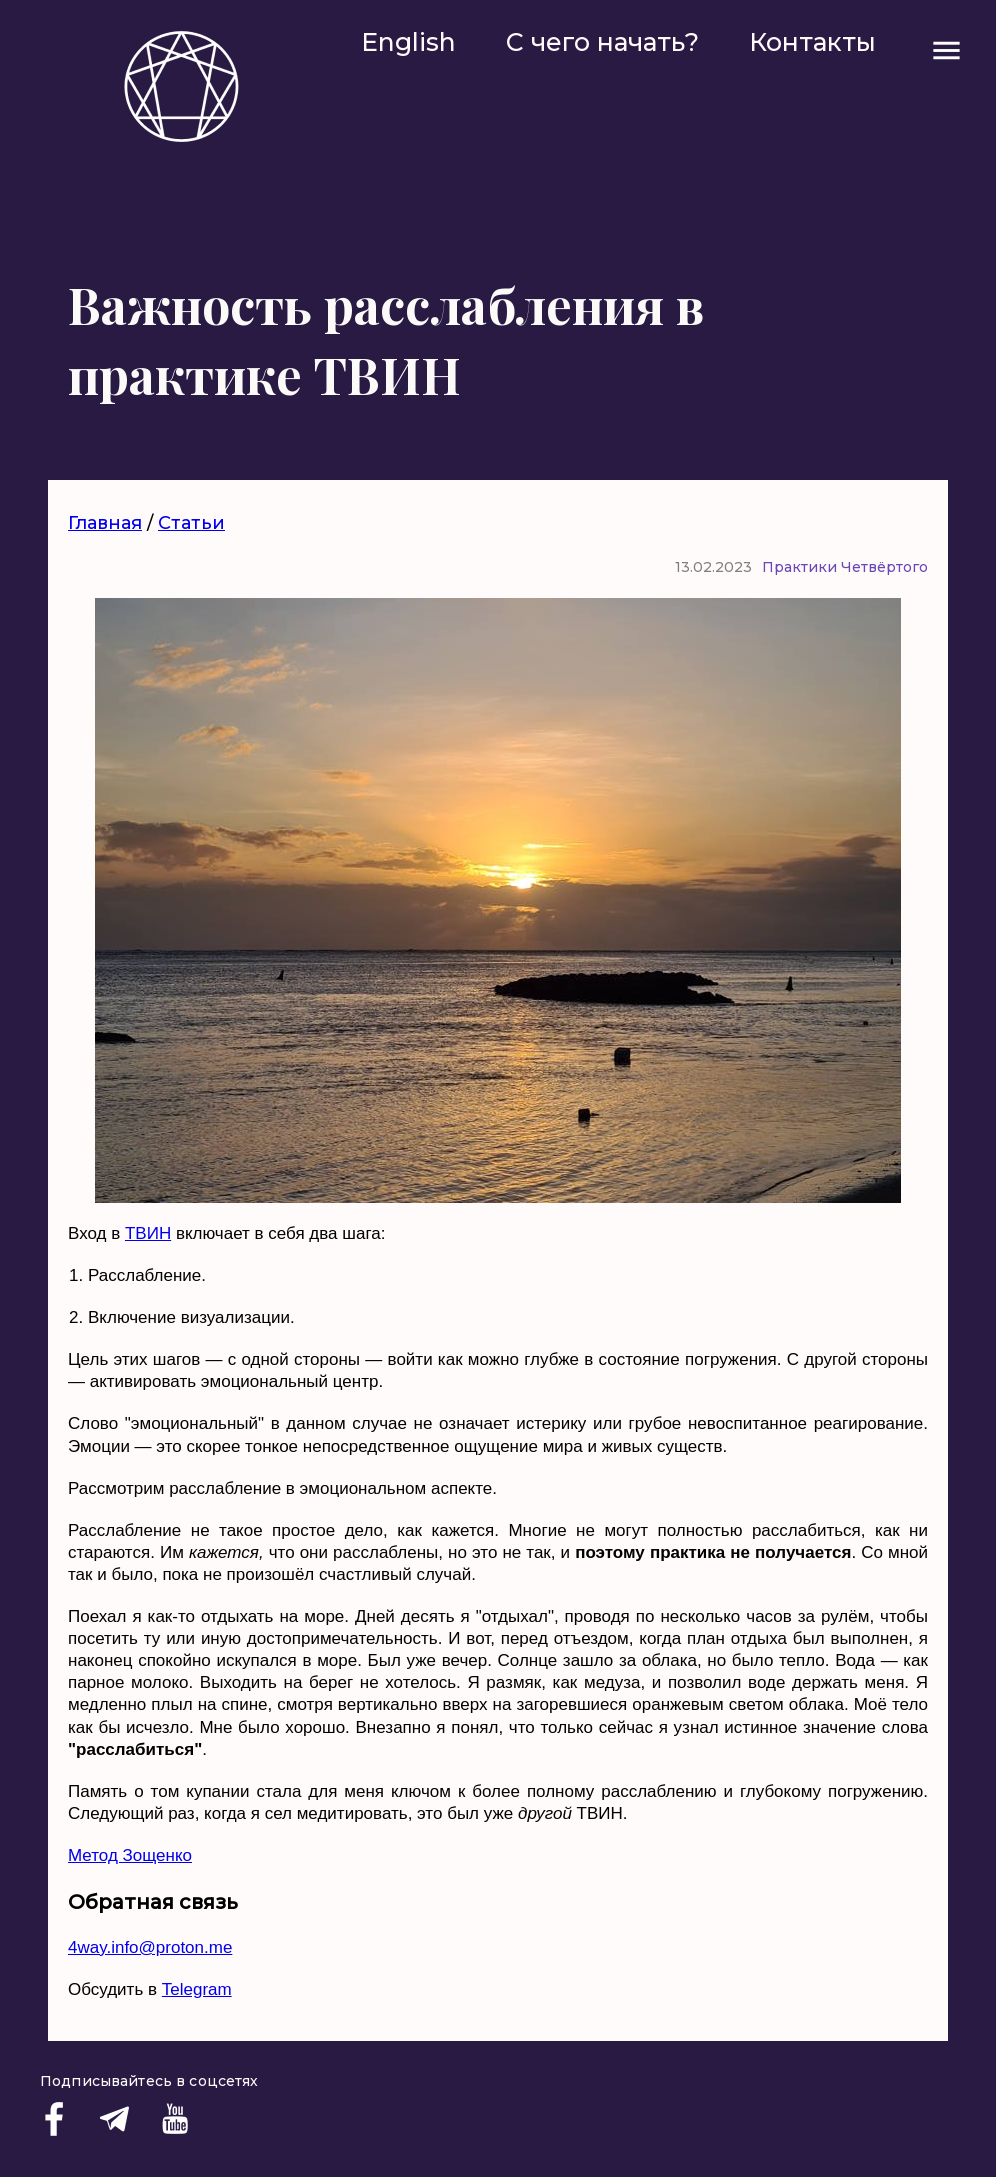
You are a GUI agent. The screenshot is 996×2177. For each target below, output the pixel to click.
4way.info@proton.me (150, 1947)
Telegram (197, 1989)
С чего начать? (602, 42)
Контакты (812, 42)
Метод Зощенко (130, 1855)
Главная (105, 523)
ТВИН (148, 1233)
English (408, 42)
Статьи (191, 523)
